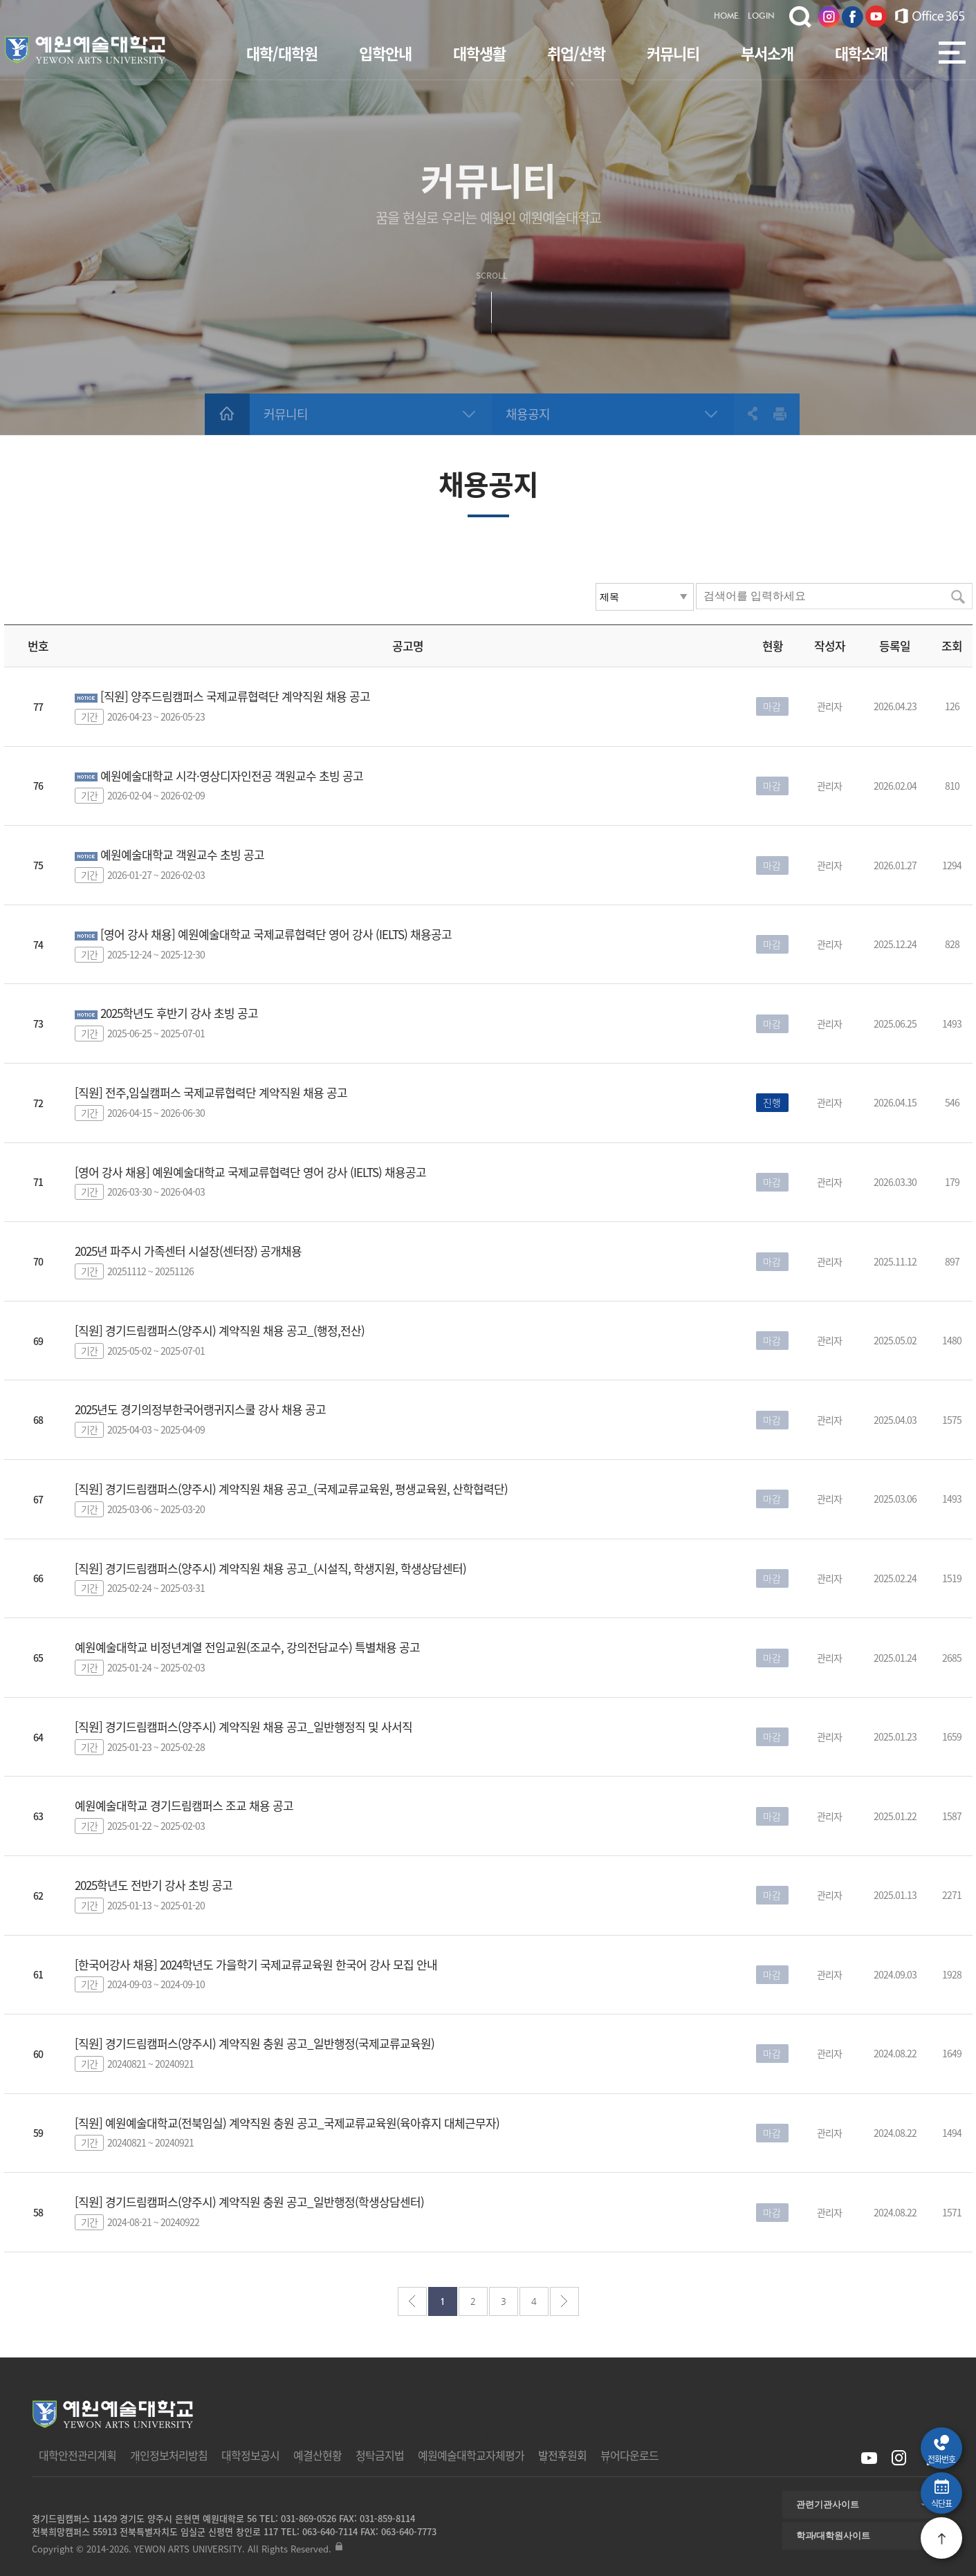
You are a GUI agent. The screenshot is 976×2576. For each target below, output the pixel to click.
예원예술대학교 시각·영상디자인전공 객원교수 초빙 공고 (231, 775)
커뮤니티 (673, 52)
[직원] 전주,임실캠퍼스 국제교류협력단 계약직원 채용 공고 (211, 1092)
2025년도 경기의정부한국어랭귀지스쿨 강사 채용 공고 (200, 1409)
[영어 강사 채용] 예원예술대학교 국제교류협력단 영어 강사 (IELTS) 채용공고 (276, 934)
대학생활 (479, 52)
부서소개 (767, 52)
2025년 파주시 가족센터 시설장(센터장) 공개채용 (188, 1250)
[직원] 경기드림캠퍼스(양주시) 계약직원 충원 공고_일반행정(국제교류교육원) (254, 2043)
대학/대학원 (281, 52)
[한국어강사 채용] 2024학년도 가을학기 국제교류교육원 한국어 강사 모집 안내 (256, 1964)
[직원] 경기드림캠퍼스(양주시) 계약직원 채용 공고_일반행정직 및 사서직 (243, 1726)
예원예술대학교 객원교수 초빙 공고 (182, 854)
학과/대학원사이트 (833, 2535)
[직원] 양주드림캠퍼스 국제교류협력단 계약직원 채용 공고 (235, 696)
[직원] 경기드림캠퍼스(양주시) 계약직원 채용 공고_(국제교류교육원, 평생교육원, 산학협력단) (291, 1488)
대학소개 (861, 52)
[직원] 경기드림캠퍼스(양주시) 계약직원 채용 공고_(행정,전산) (220, 1330)
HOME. (727, 16)
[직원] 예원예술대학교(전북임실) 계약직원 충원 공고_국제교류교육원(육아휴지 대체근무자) (287, 2122)
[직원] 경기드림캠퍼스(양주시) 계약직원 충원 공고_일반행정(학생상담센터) (249, 2201)
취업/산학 (576, 52)
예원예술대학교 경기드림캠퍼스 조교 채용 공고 (184, 1805)
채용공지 (528, 414)
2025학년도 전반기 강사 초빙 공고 (153, 1884)
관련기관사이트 (827, 2504)
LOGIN (761, 16)
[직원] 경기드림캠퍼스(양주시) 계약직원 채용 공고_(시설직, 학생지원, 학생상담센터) (270, 1568)
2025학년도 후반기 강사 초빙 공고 (179, 1012)
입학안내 (385, 52)
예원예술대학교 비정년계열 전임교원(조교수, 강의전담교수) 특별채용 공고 (247, 1647)
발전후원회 (562, 2455)
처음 (412, 2301)
